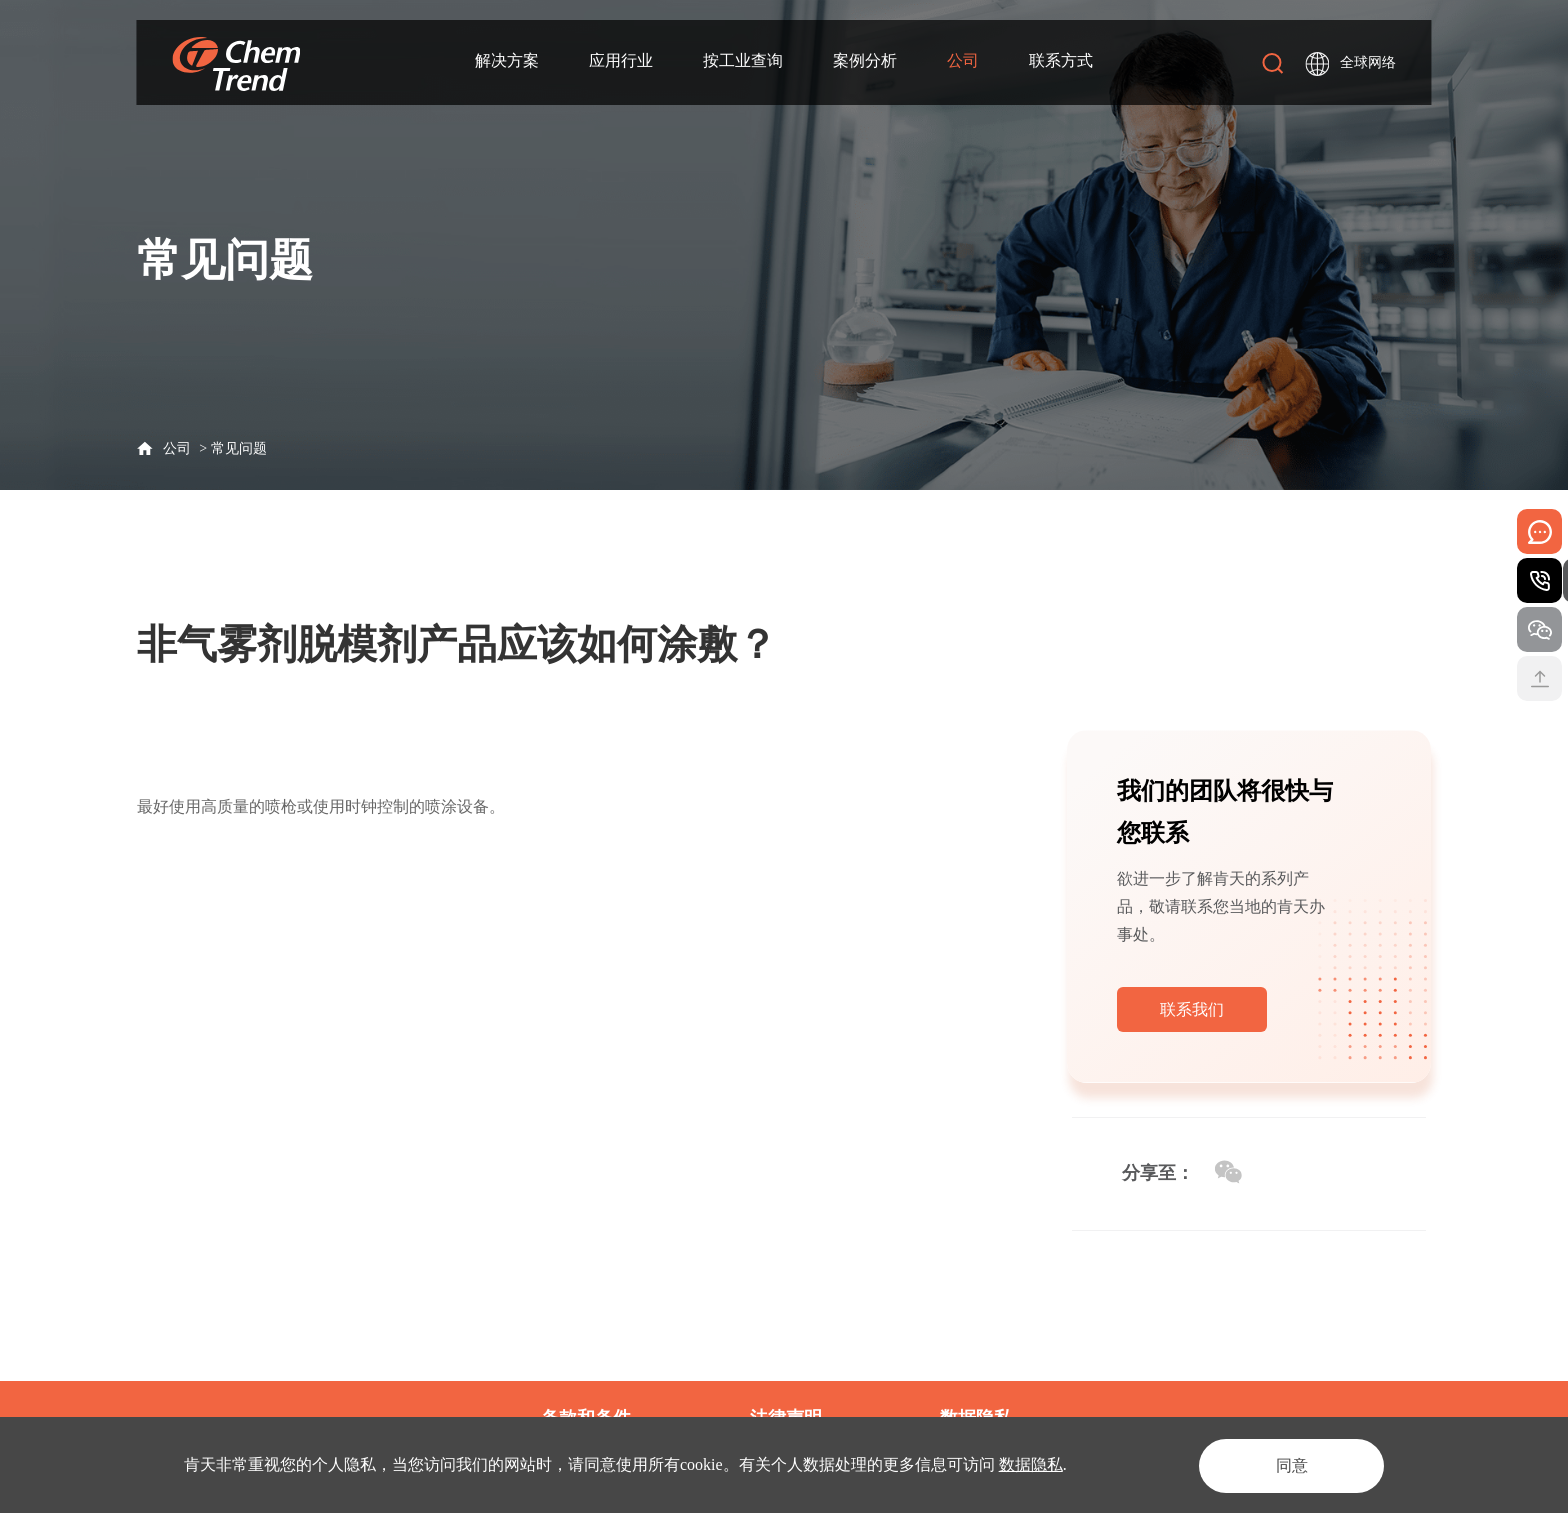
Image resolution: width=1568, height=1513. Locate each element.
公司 (963, 61)
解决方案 (507, 61)
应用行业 (621, 61)
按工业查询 (743, 61)
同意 (1288, 1464)
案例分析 (865, 61)
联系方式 (1061, 61)
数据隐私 (1031, 1464)
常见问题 (239, 448)
